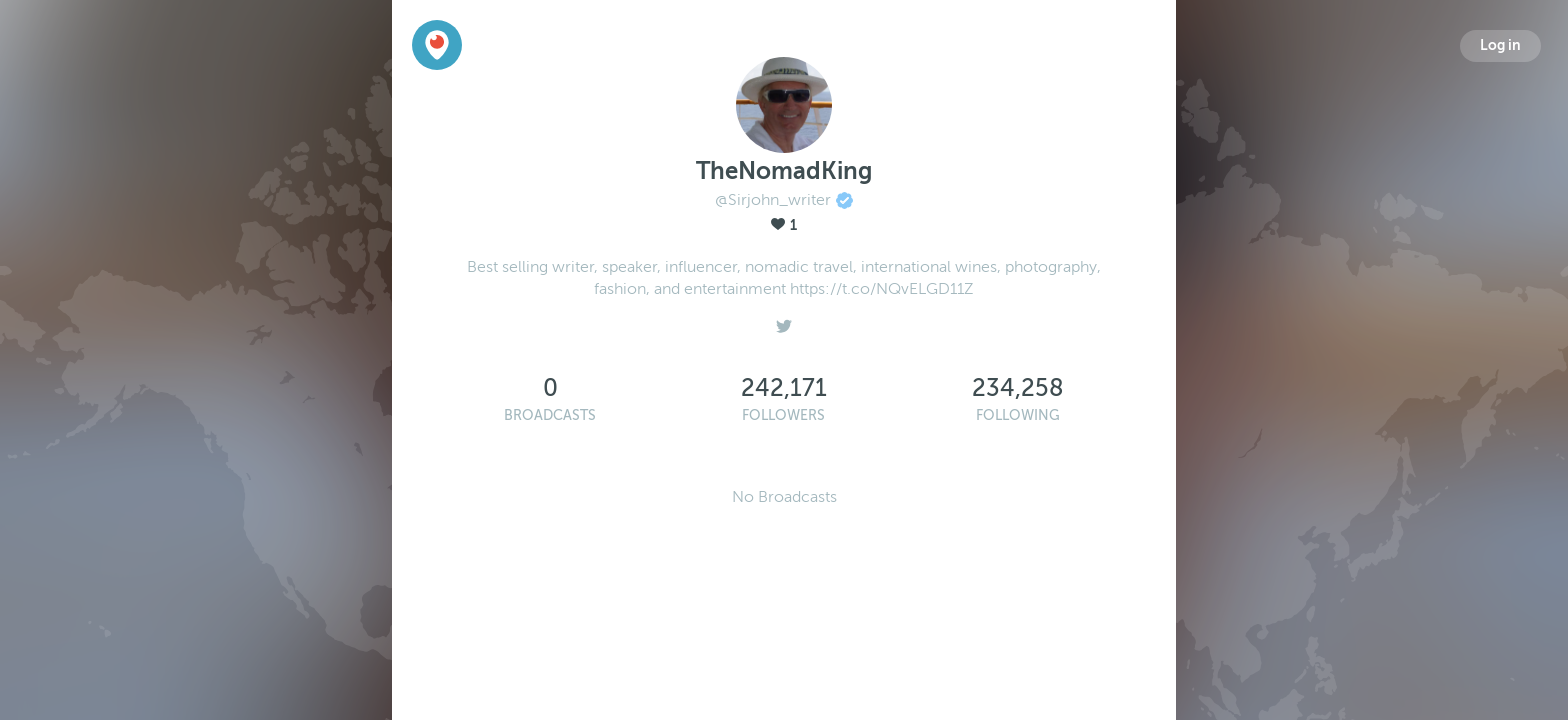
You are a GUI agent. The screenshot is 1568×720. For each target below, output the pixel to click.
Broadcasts (550, 415)
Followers (783, 415)
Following (1018, 415)
